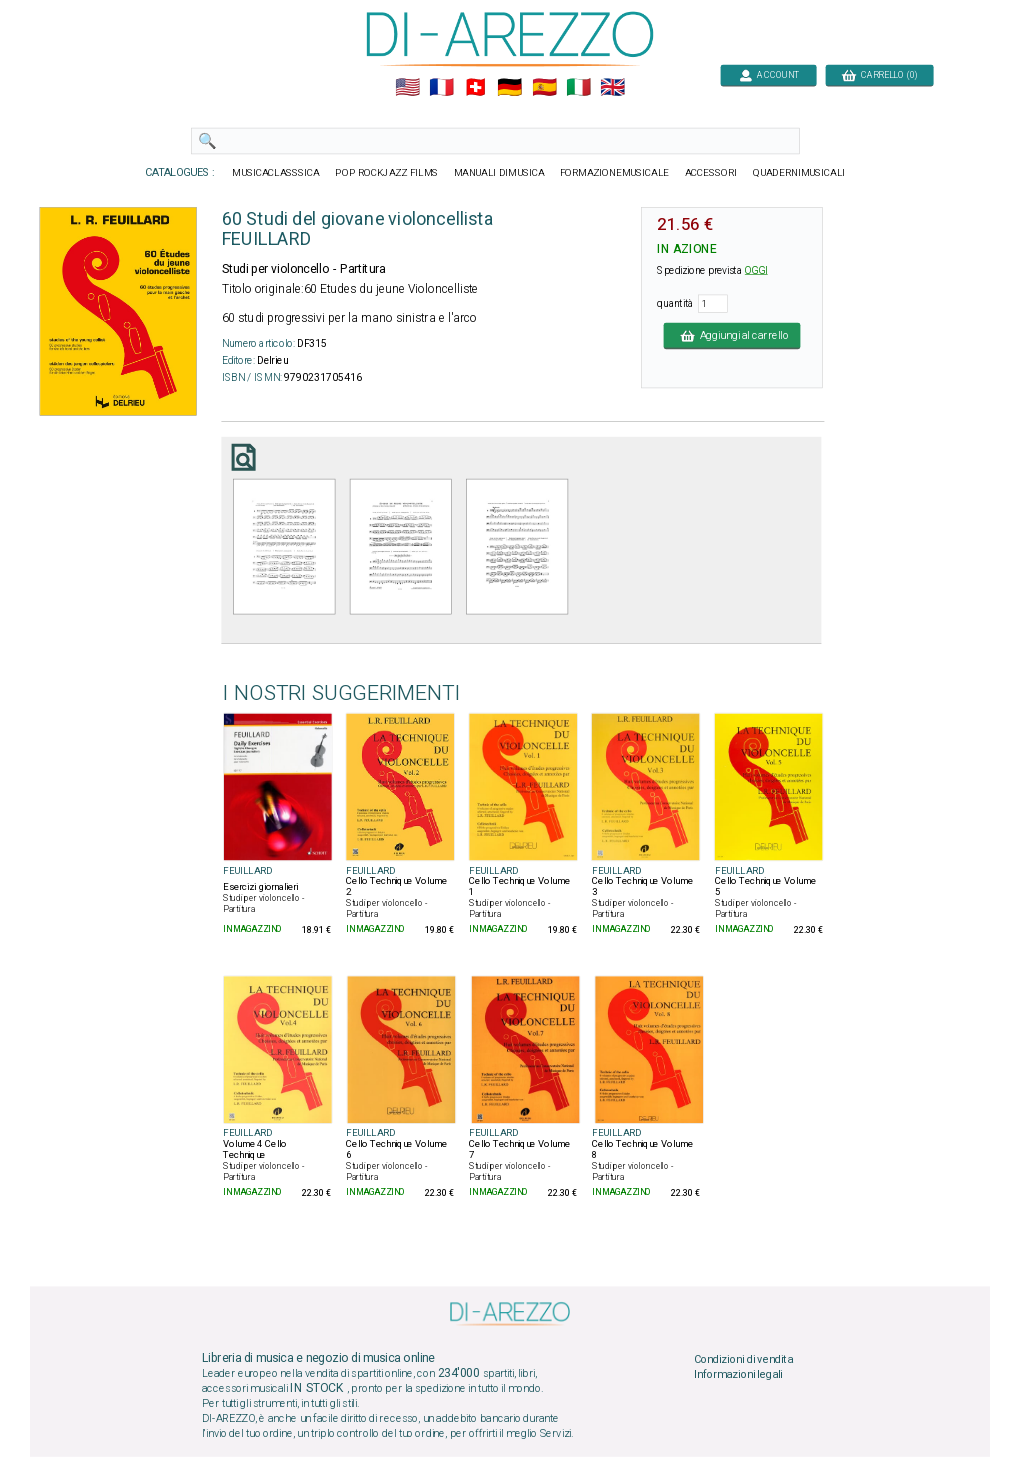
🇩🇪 (509, 88)
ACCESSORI (710, 173)
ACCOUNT (768, 74)
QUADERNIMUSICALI (799, 173)
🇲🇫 (441, 88)
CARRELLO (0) (879, 74)
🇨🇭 (475, 88)
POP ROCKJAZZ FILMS (386, 173)
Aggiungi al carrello (731, 335)
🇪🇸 (543, 88)
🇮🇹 (577, 88)
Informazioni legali (737, 1375)
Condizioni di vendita (742, 1359)
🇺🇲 (406, 88)
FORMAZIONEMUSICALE (613, 173)
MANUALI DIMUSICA (498, 173)
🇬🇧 (612, 88)
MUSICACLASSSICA (276, 173)
